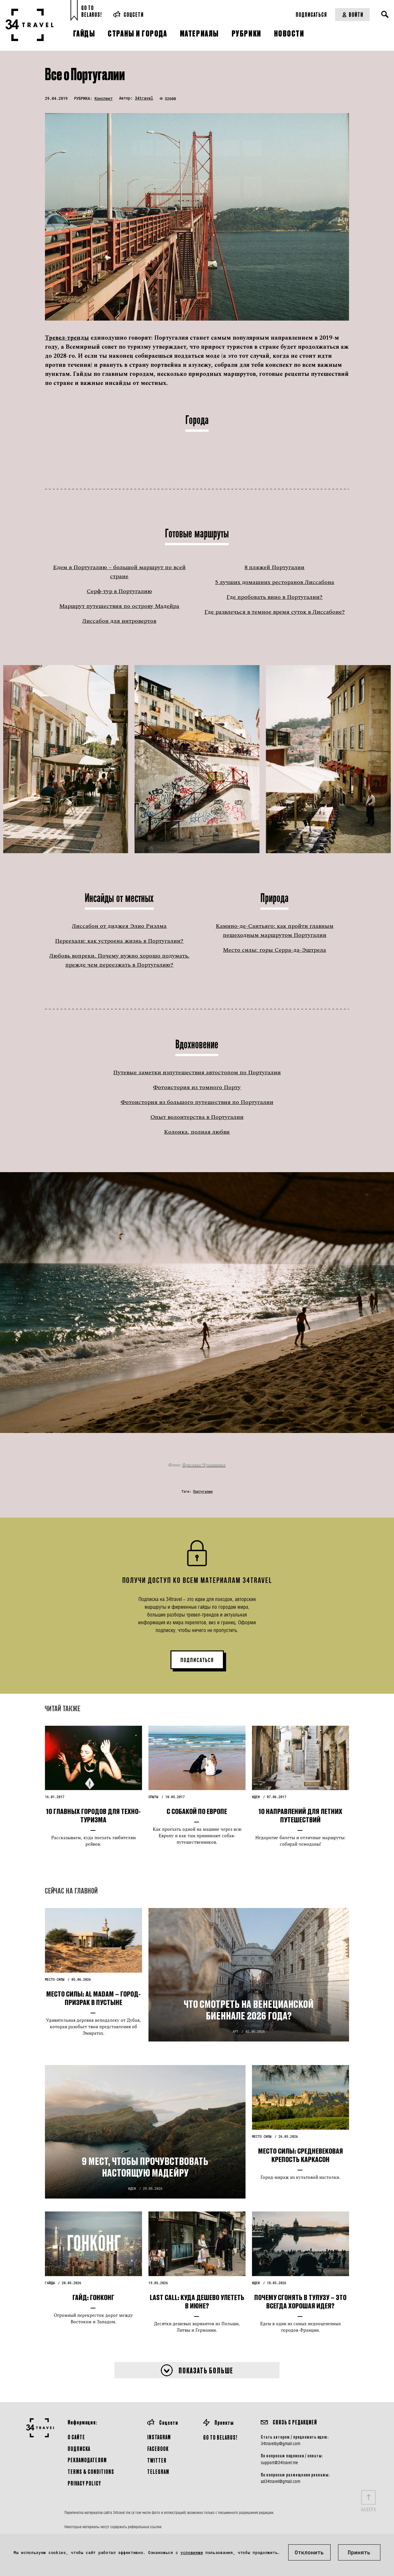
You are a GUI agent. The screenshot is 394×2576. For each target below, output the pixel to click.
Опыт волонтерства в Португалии (197, 1117)
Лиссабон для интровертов (119, 621)
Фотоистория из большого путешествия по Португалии (197, 1102)
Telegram (158, 2471)
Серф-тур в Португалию (119, 591)
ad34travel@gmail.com (280, 2481)
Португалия (203, 1491)
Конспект (103, 98)
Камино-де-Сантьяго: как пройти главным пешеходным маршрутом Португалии (275, 930)
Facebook (158, 2448)
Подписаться (311, 14)
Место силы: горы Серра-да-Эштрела (274, 950)
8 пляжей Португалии (274, 567)
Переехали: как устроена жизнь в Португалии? (119, 941)
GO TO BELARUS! (220, 2437)
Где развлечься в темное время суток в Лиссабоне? (274, 612)
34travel (144, 98)
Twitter (157, 2460)
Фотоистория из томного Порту (197, 1087)
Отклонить (309, 2552)
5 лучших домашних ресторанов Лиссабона (274, 582)
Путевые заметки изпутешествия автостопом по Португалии (197, 1072)
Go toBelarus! (91, 11)
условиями (192, 2552)
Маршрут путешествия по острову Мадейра (119, 606)
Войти (352, 14)
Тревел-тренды (67, 338)
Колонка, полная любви (197, 1132)
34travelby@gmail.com (280, 2443)
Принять (359, 2552)
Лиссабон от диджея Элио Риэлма (119, 926)
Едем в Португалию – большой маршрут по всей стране (119, 572)
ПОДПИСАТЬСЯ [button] (197, 1660)
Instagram (159, 2437)
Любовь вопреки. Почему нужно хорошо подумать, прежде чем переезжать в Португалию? (119, 960)
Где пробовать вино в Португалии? (274, 597)
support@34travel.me (279, 2462)
